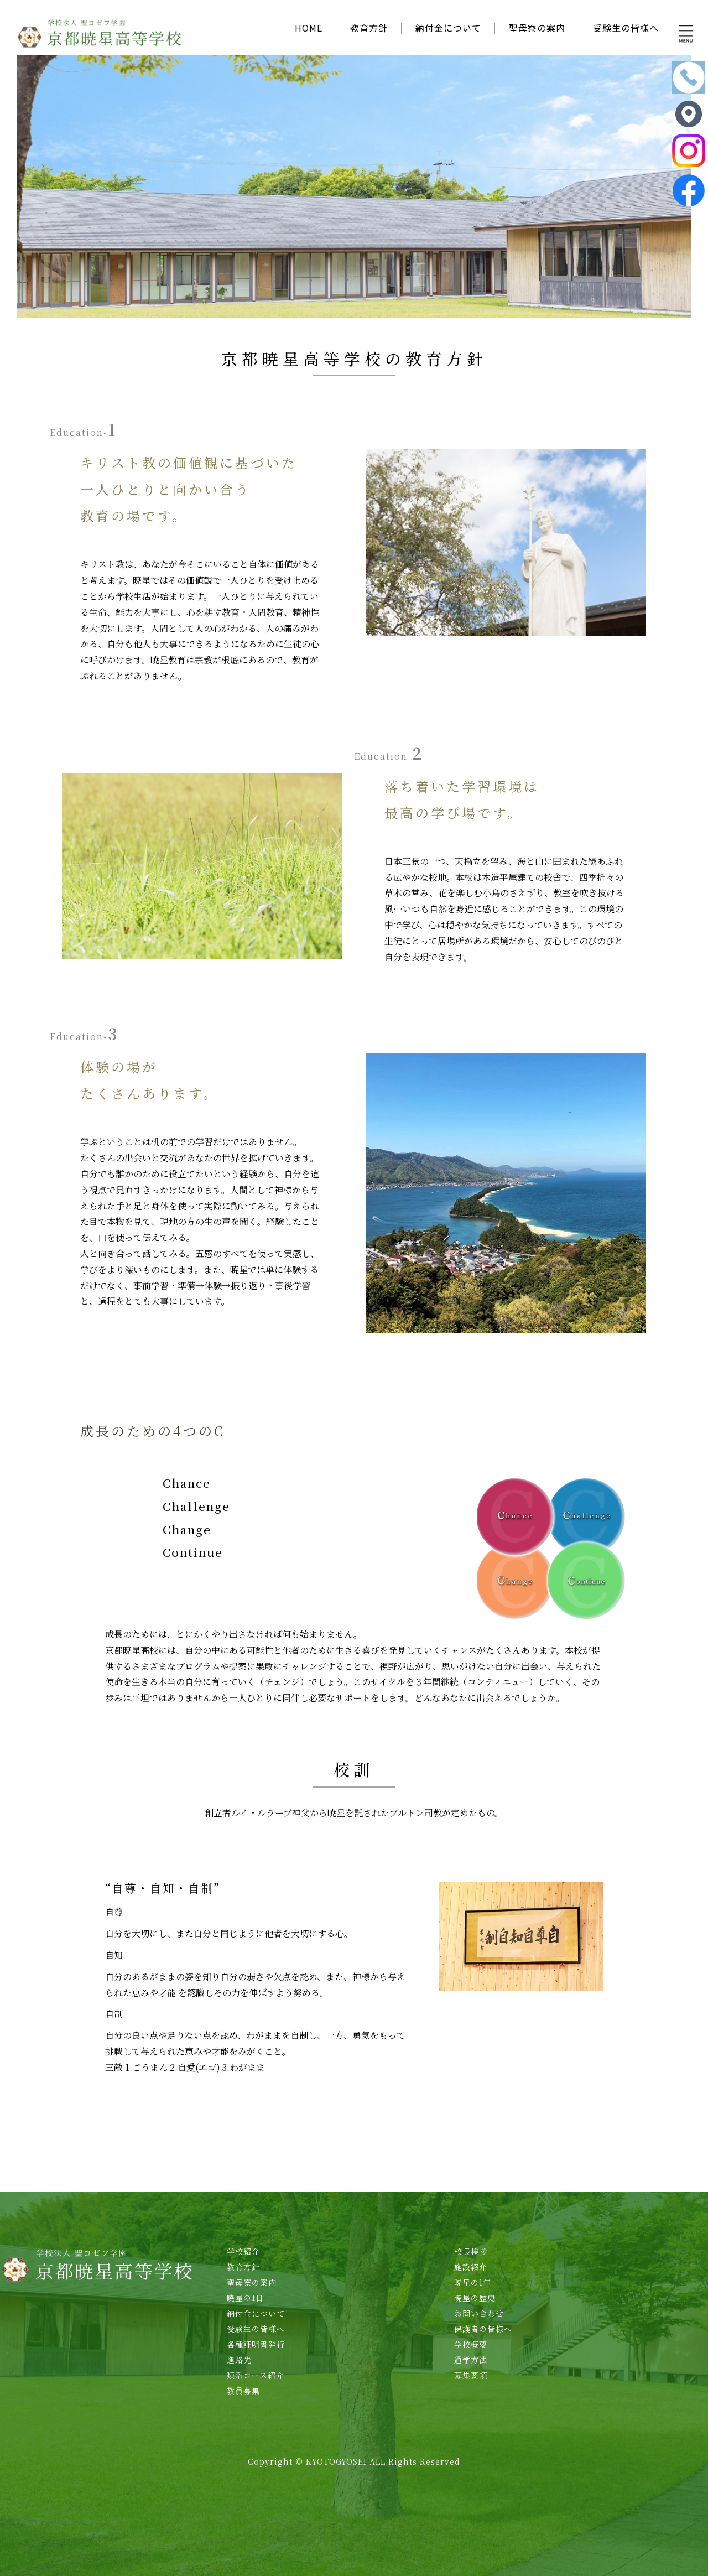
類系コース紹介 (255, 2375)
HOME (308, 27)
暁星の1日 (245, 2297)
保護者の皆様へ (483, 2328)
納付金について (448, 27)
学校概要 (470, 2344)
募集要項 (470, 2375)
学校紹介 (243, 2251)
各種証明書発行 (256, 2344)
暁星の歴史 (475, 2297)
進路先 (239, 2359)
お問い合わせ (479, 2313)
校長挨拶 (470, 2251)
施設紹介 (470, 2266)
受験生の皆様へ (626, 27)
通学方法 (470, 2359)
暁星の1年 (472, 2282)
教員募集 (243, 2390)
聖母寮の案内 (537, 27)
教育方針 (369, 27)
